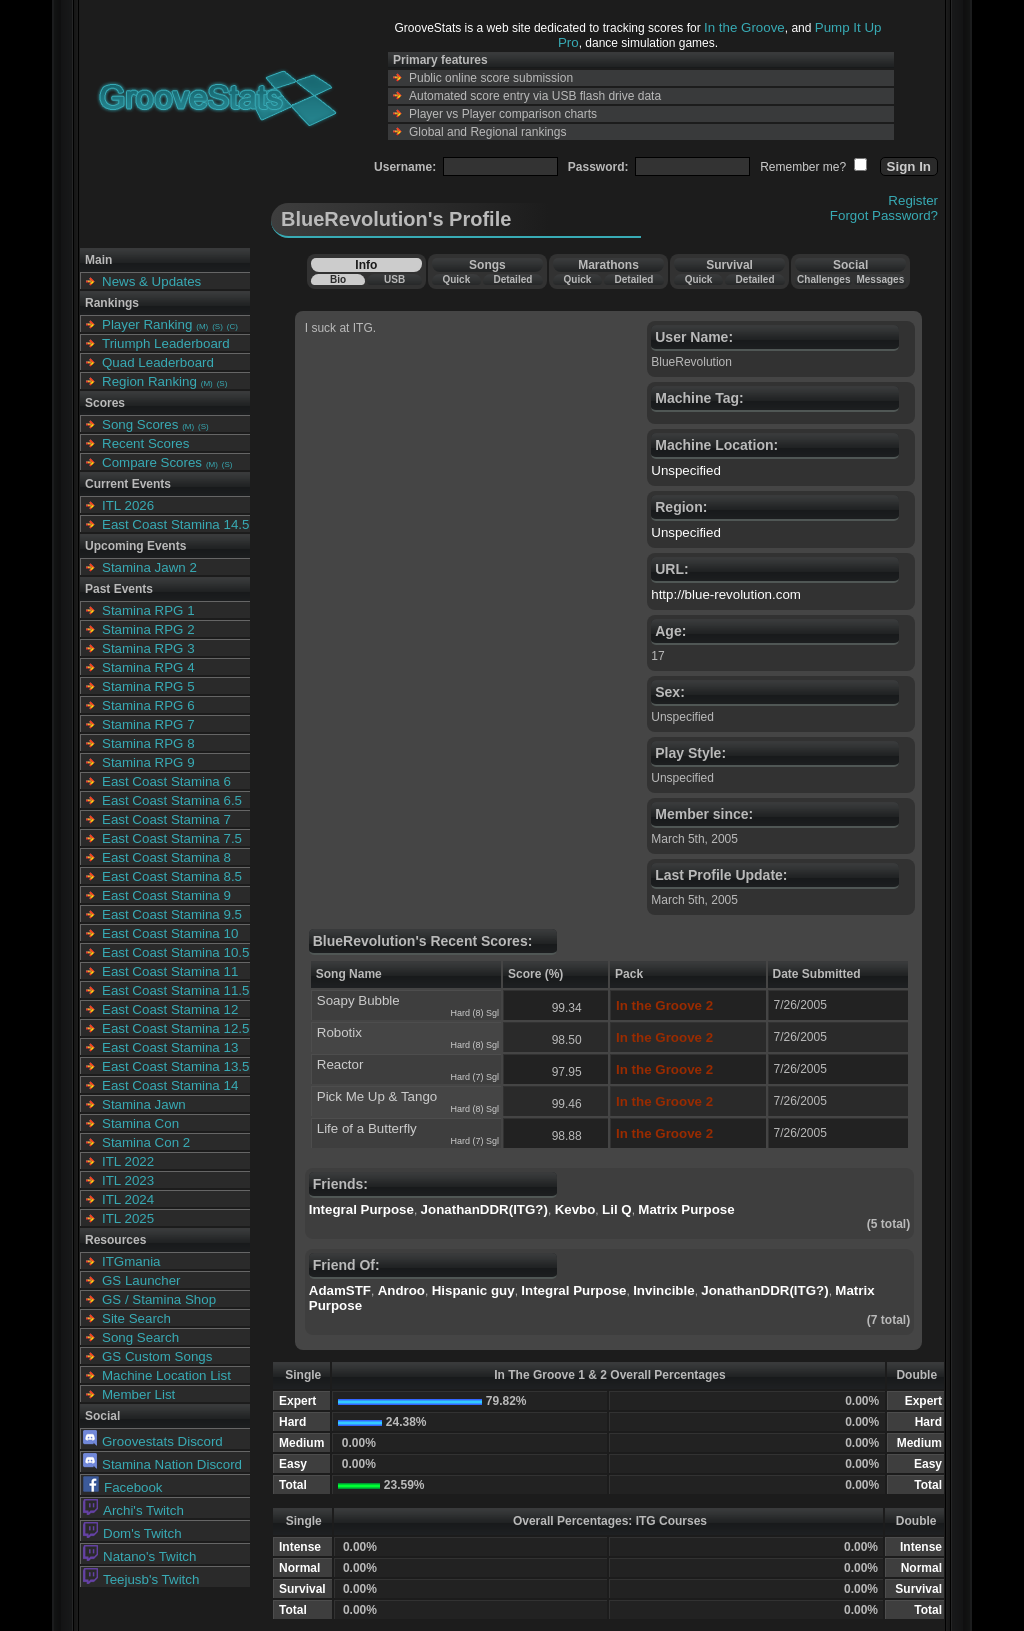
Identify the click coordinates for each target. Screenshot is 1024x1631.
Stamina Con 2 (146, 1142)
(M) (202, 326)
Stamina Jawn (144, 1104)
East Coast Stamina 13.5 (175, 1066)
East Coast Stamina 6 (166, 781)
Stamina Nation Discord (162, 1464)
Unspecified (686, 470)
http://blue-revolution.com (726, 594)
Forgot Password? (884, 215)
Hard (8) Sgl (474, 1013)
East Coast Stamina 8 (166, 857)
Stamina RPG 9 (148, 762)
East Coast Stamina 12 (170, 1009)
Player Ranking (147, 324)
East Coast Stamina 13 (170, 1047)
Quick (456, 279)
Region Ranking (149, 381)
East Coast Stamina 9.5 (172, 914)
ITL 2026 (128, 505)
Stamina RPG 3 (148, 648)
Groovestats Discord (153, 1441)
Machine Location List (166, 1375)
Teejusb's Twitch (141, 1579)
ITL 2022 (128, 1161)
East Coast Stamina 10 (170, 933)
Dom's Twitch (132, 1533)
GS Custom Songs (157, 1356)
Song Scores (140, 424)
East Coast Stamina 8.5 (172, 876)
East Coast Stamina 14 (170, 1085)
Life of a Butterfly (367, 1128)
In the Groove (744, 27)
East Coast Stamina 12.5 (175, 1028)
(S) (217, 326)
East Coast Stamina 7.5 (172, 838)
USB (394, 279)
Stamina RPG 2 (148, 629)
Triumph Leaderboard (166, 343)
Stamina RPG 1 (148, 610)
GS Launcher (141, 1280)
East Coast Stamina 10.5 (175, 952)
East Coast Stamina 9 (166, 895)
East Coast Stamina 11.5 (175, 990)
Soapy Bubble (358, 1000)
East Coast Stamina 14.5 (175, 524)
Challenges (823, 279)
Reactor (340, 1064)
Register (913, 200)
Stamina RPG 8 (148, 743)
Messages (880, 279)
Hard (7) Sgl (474, 1077)
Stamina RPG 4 (148, 667)
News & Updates (151, 281)
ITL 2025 (128, 1218)
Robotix (339, 1032)
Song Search (140, 1337)
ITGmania (131, 1261)
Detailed (512, 279)
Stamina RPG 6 (148, 705)
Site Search (136, 1318)
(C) (232, 326)
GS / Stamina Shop (159, 1299)
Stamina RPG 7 (148, 724)
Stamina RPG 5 (148, 686)
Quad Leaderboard (158, 362)
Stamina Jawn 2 (149, 567)
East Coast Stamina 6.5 (172, 800)
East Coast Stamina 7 (166, 819)
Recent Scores (145, 443)
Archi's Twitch (133, 1510)
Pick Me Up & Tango (377, 1096)
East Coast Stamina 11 (170, 971)
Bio (338, 279)
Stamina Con (140, 1123)
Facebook (123, 1487)
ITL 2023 (128, 1180)
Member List (138, 1394)
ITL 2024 (128, 1199)
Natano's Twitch (139, 1556)
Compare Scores (152, 462)
